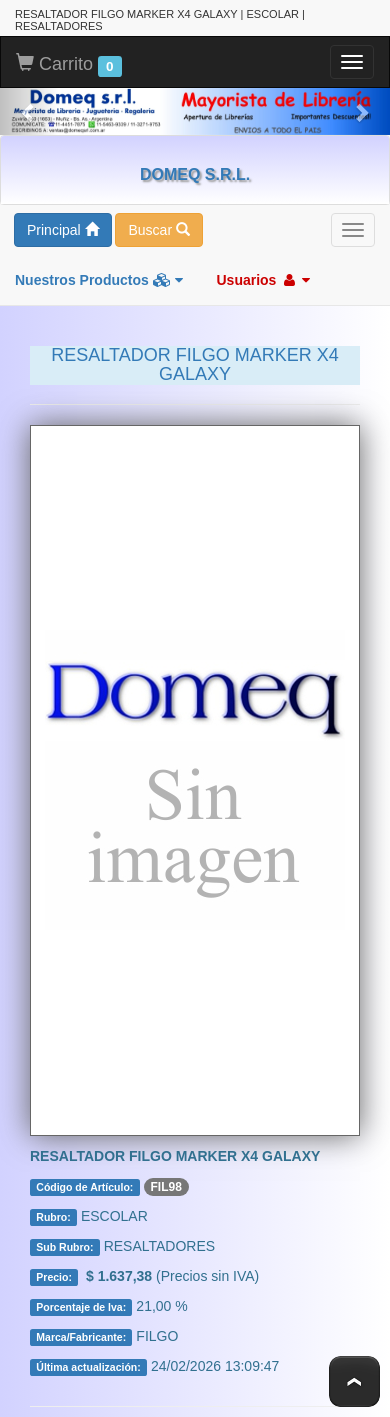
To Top (354, 1381)
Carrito (69, 65)
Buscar (158, 230)
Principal (63, 230)
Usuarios (263, 280)
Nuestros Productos (99, 280)
